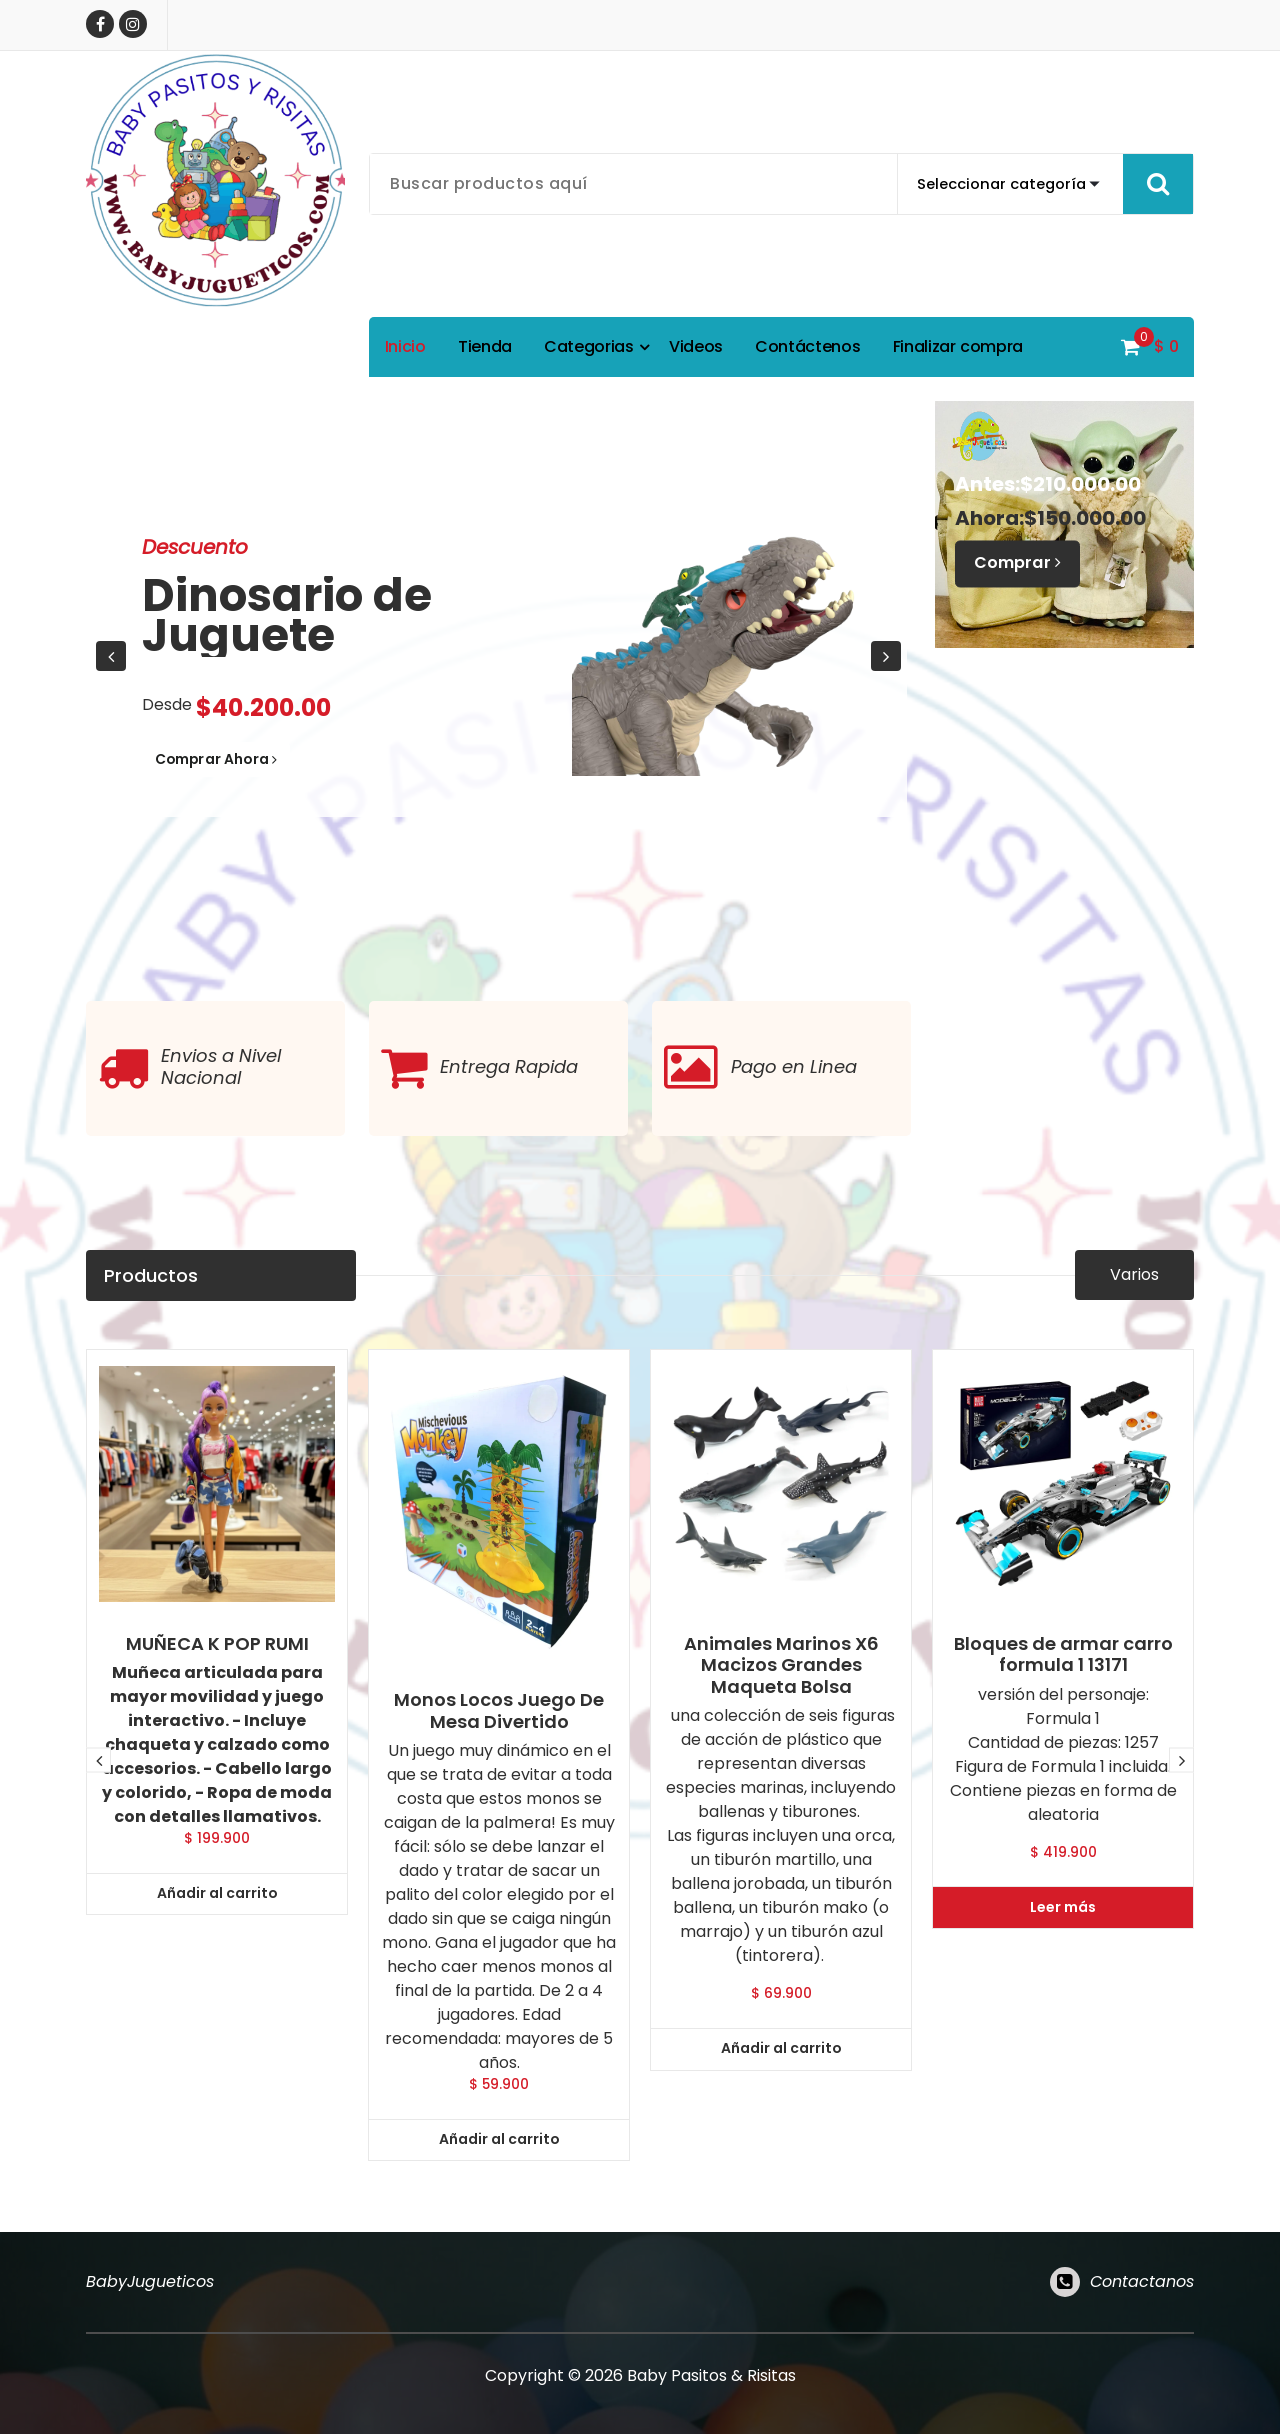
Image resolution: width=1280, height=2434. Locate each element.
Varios (1134, 1300)
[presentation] (111, 656)
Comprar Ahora (236, 761)
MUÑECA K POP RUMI (217, 2080)
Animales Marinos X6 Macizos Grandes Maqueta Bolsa (781, 2101)
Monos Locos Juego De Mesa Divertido (499, 2146)
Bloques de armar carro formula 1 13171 (1063, 2090)
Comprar (1021, 564)
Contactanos (1142, 2297)
